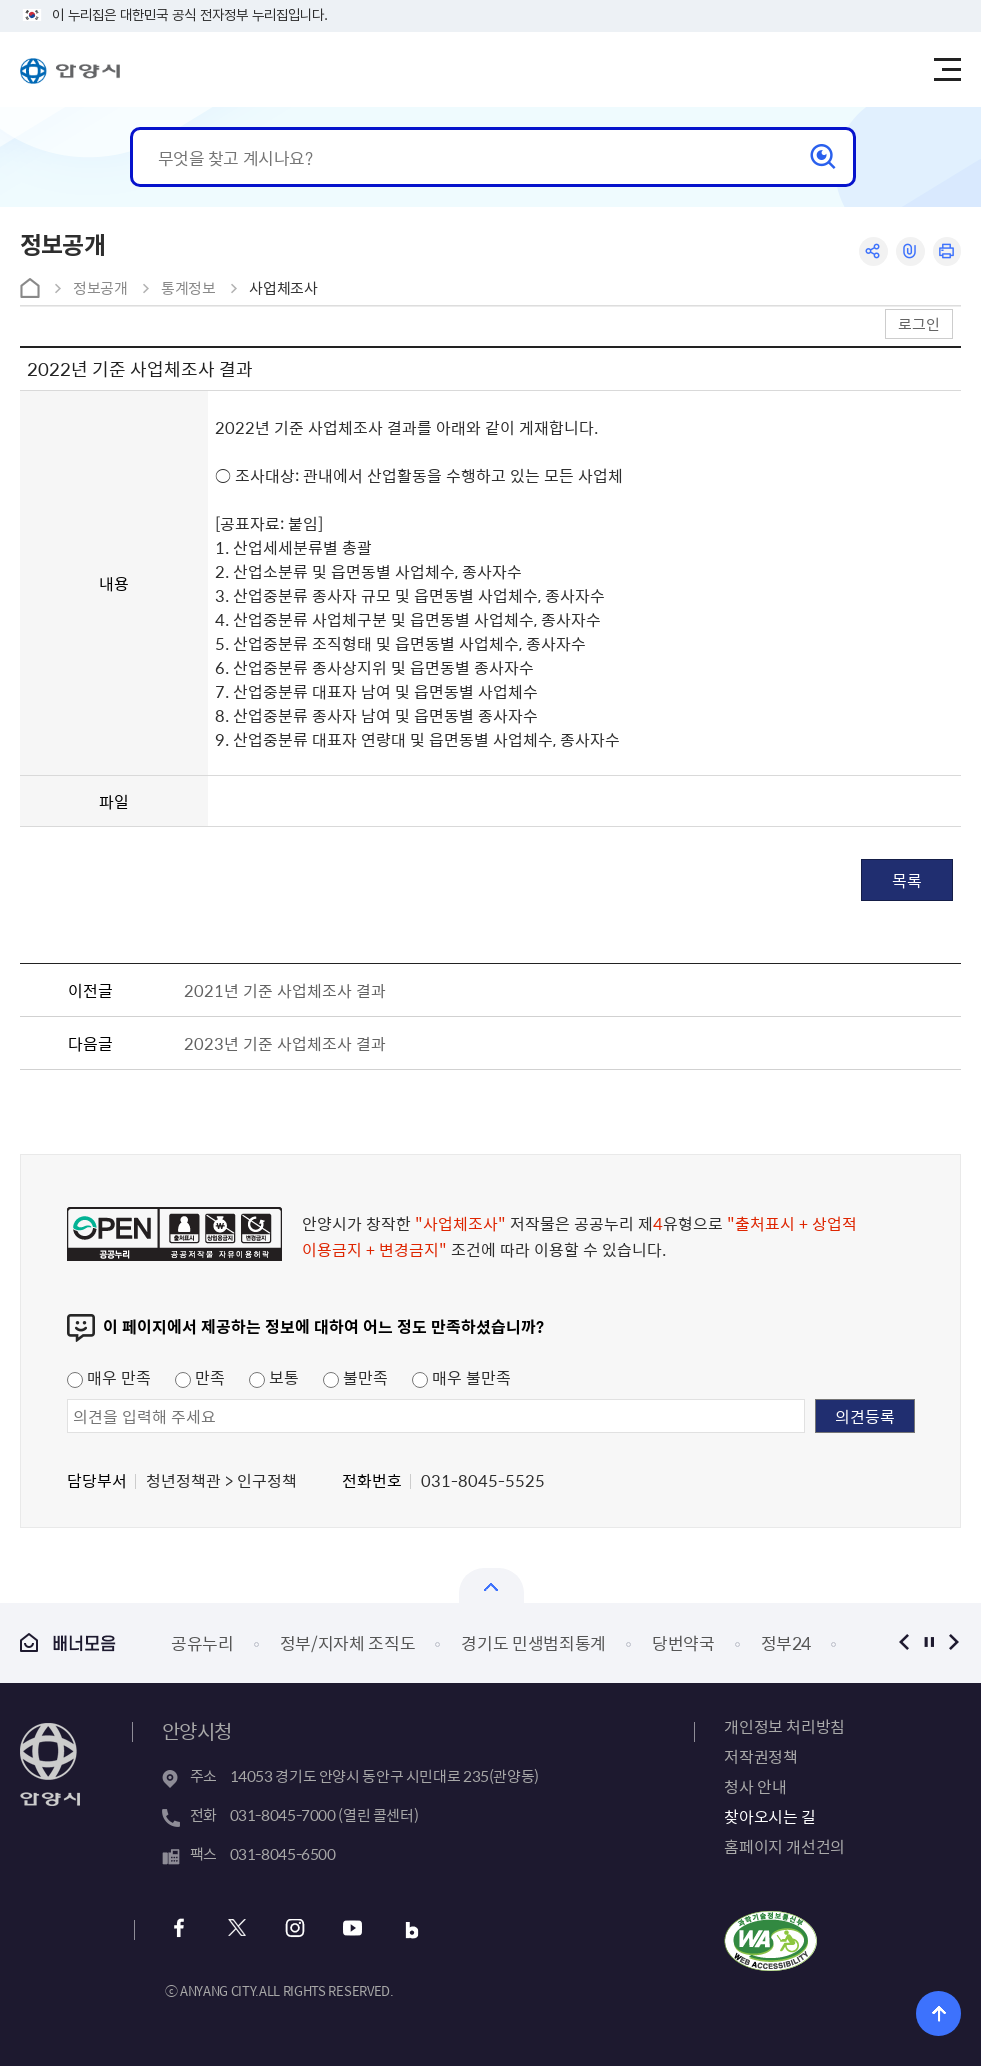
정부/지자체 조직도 (348, 1642)
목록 (907, 880)
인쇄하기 (946, 251)
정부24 (786, 1642)
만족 (200, 1377)
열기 (491, 1585)
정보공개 (100, 288)
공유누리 (202, 1642)
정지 (928, 1642)
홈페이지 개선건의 (784, 1846)
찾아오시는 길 (769, 1816)
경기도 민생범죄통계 (533, 1642)
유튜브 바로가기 (353, 1930)
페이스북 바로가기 (179, 1930)
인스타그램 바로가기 (295, 1930)
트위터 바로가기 (237, 1930)
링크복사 (909, 251)
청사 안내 (755, 1786)
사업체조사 (283, 288)
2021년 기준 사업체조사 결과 (285, 990)
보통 (274, 1377)
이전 (903, 1642)
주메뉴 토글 (947, 70)
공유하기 (872, 251)
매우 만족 (109, 1377)
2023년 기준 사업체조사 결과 (285, 1043)
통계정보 (188, 288)
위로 (938, 2013)
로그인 (919, 323)
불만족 (355, 1377)
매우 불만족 (461, 1377)
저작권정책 (760, 1756)
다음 (953, 1642)
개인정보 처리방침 (784, 1726)
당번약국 (683, 1642)
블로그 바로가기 (411, 1930)
